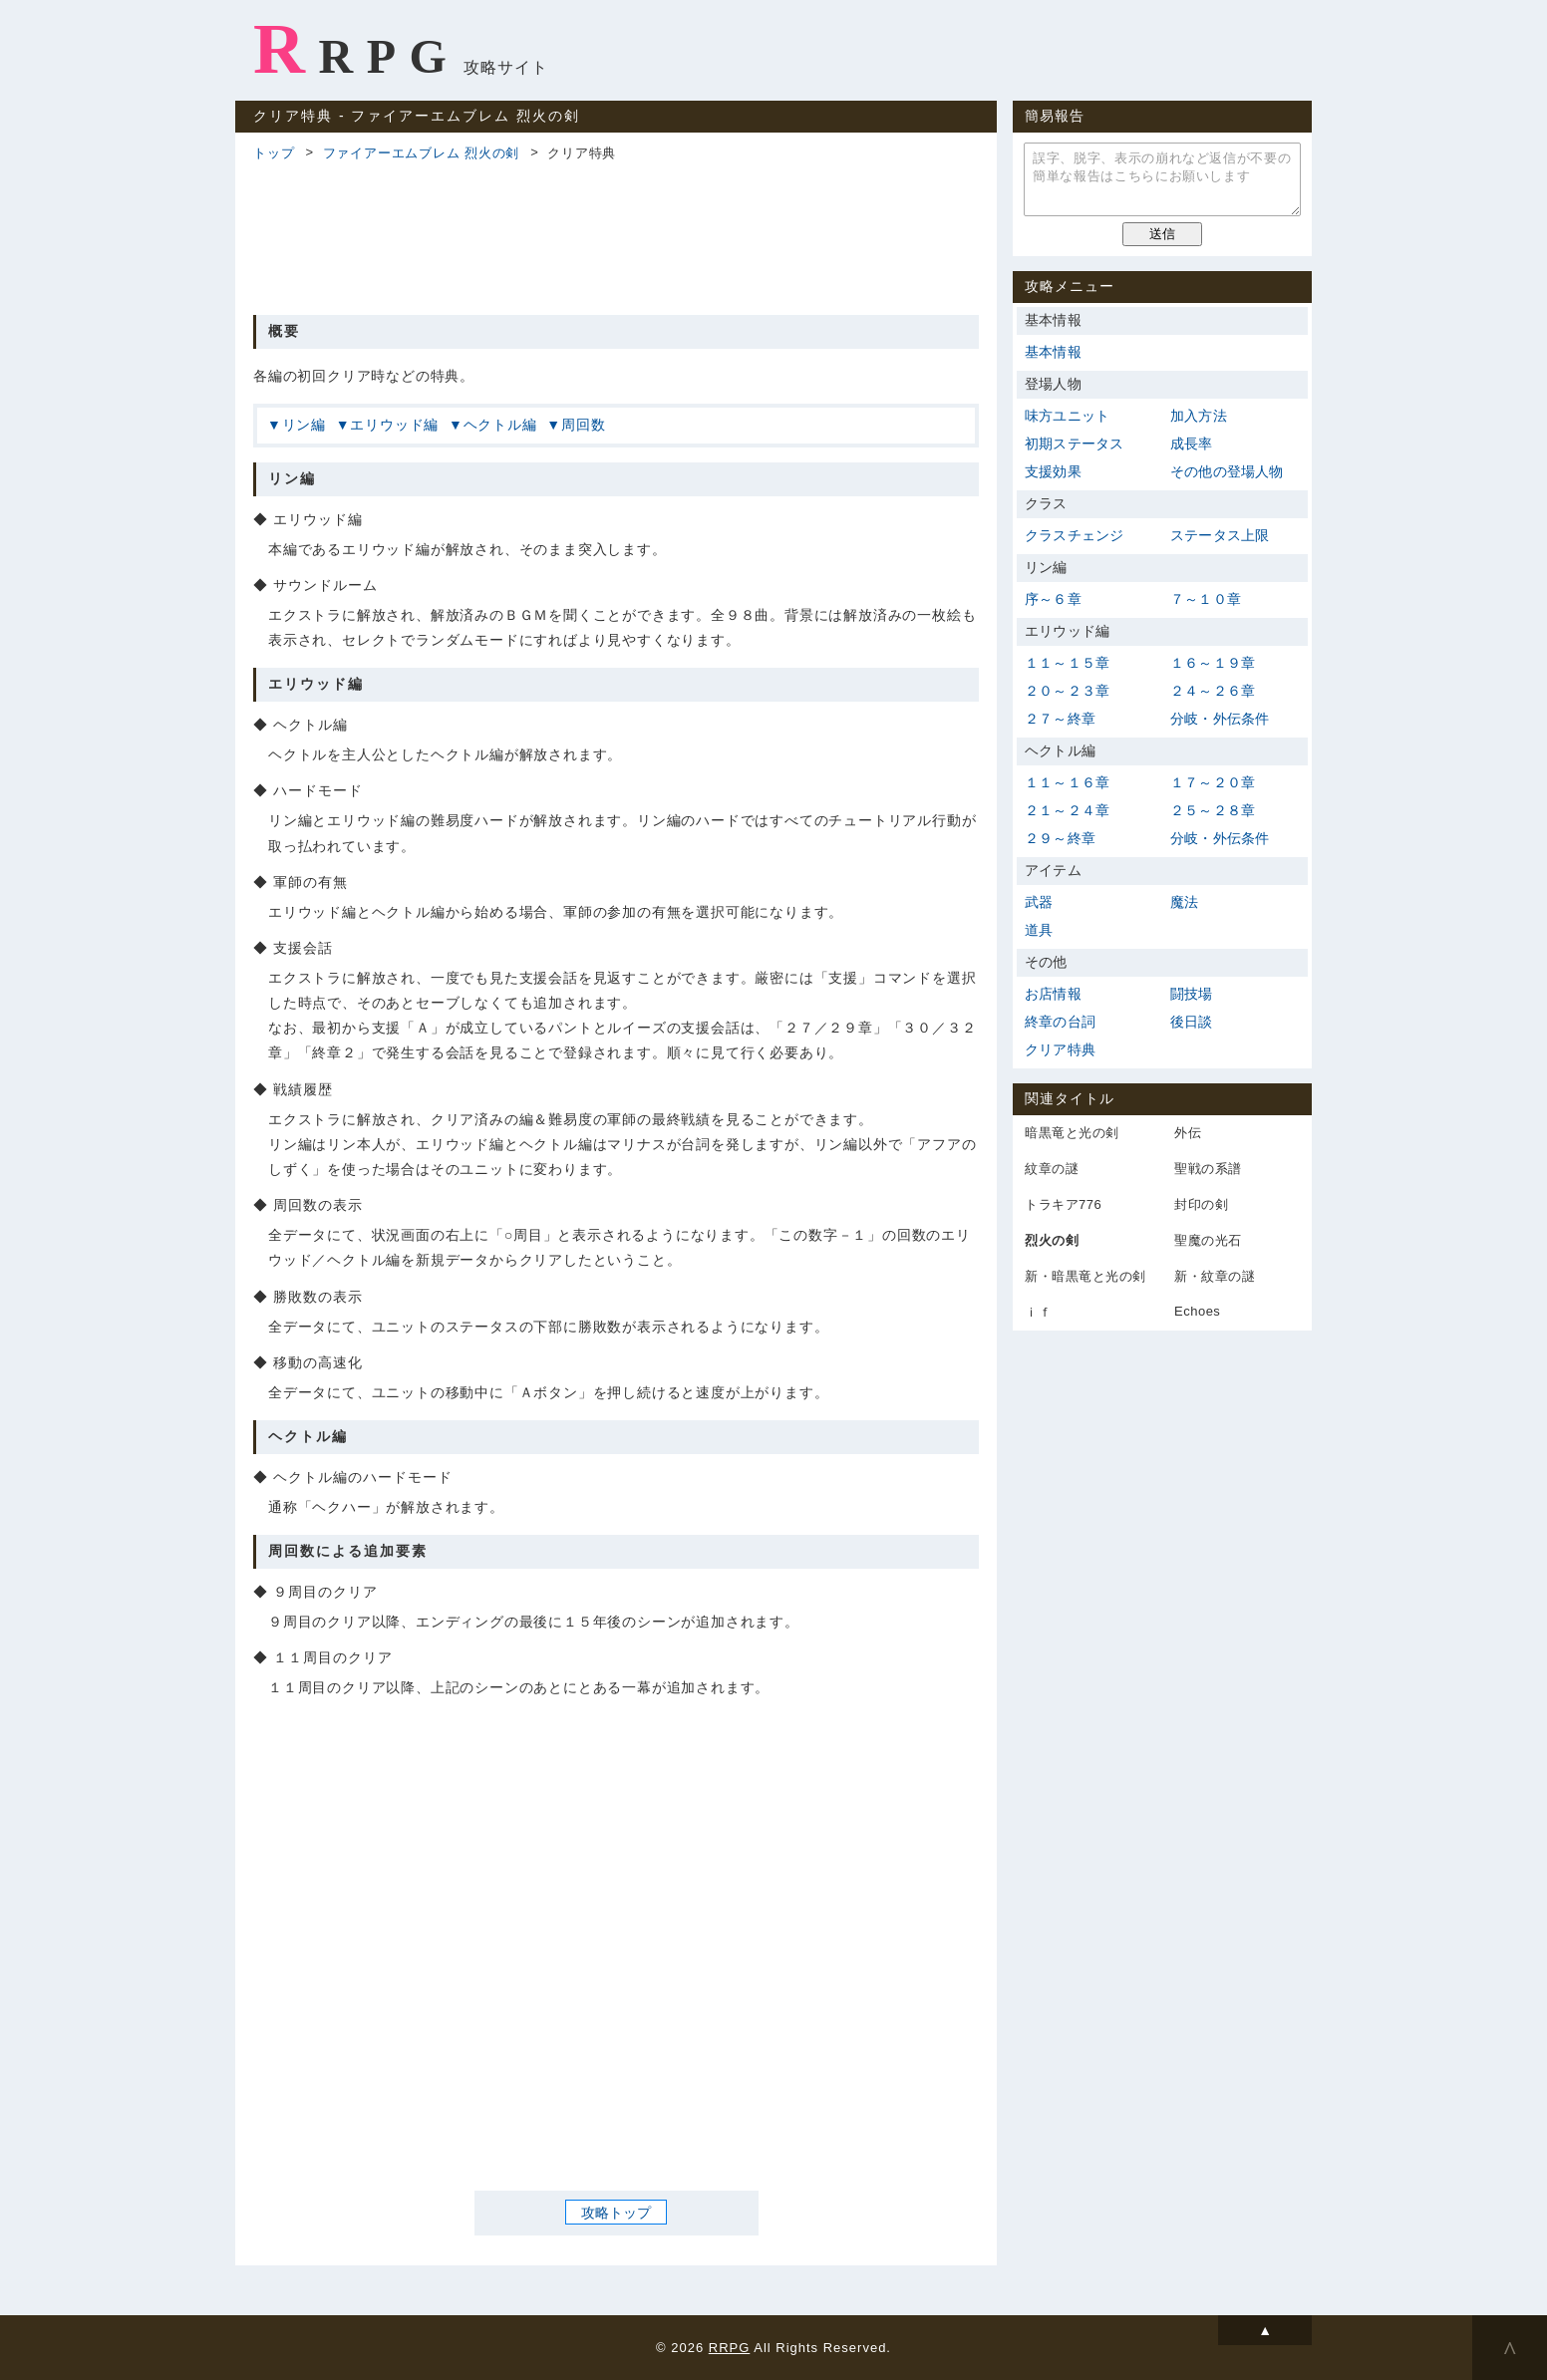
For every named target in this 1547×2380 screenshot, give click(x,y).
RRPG (356, 49)
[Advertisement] (616, 235)
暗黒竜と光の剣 (1072, 1132)
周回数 (583, 425)
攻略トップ (616, 2212)
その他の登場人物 (1227, 471)
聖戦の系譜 (1208, 1168)
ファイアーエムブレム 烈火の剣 (421, 153)
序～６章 (1053, 599)
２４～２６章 (1212, 691)
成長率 (1191, 443)
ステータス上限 (1219, 535)
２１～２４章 (1067, 810)
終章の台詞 (1060, 1022)
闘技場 (1191, 994)
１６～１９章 (1212, 663)
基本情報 (1053, 352)
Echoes (1197, 1311)
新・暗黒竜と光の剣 (1085, 1276)
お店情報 (1053, 994)
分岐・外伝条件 (1219, 719)
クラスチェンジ (1074, 535)
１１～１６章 (1067, 782)
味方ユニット (1067, 416)
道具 (1039, 930)
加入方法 (1198, 416)
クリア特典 (1060, 1049)
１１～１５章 (1067, 663)
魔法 (1184, 902)
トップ (273, 153)
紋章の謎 (1052, 1168)
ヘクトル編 (500, 425)
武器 (1039, 902)
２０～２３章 (1067, 691)
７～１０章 (1205, 599)
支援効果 (1053, 471)
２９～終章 (1060, 838)
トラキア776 (1063, 1204)
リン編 (304, 425)
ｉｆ (1038, 1312)
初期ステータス (1074, 443)
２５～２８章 (1212, 810)
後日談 (1191, 1022)
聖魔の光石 (1208, 1240)
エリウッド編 (394, 425)
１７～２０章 (1212, 782)
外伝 (1187, 1132)
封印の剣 (1201, 1204)
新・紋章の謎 (1214, 1276)
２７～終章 (1060, 719)
